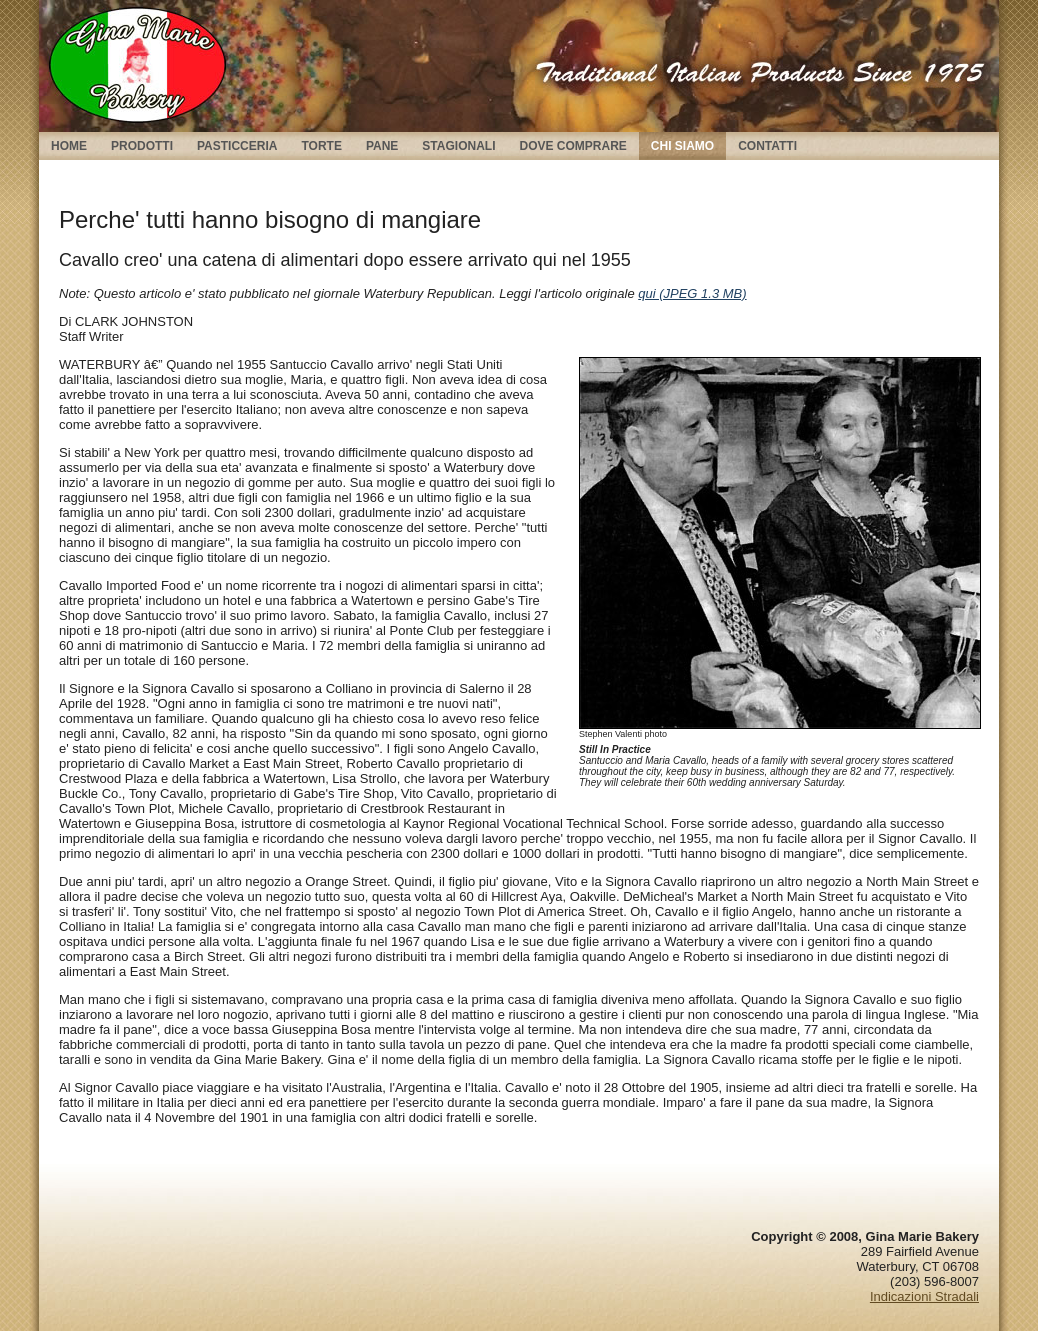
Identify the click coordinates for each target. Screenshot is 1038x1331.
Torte (321, 146)
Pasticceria (237, 146)
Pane (382, 146)
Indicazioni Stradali (924, 1296)
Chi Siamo (682, 146)
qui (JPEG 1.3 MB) (692, 293)
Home (69, 146)
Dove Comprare (572, 146)
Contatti (767, 146)
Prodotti (142, 146)
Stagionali (458, 146)
